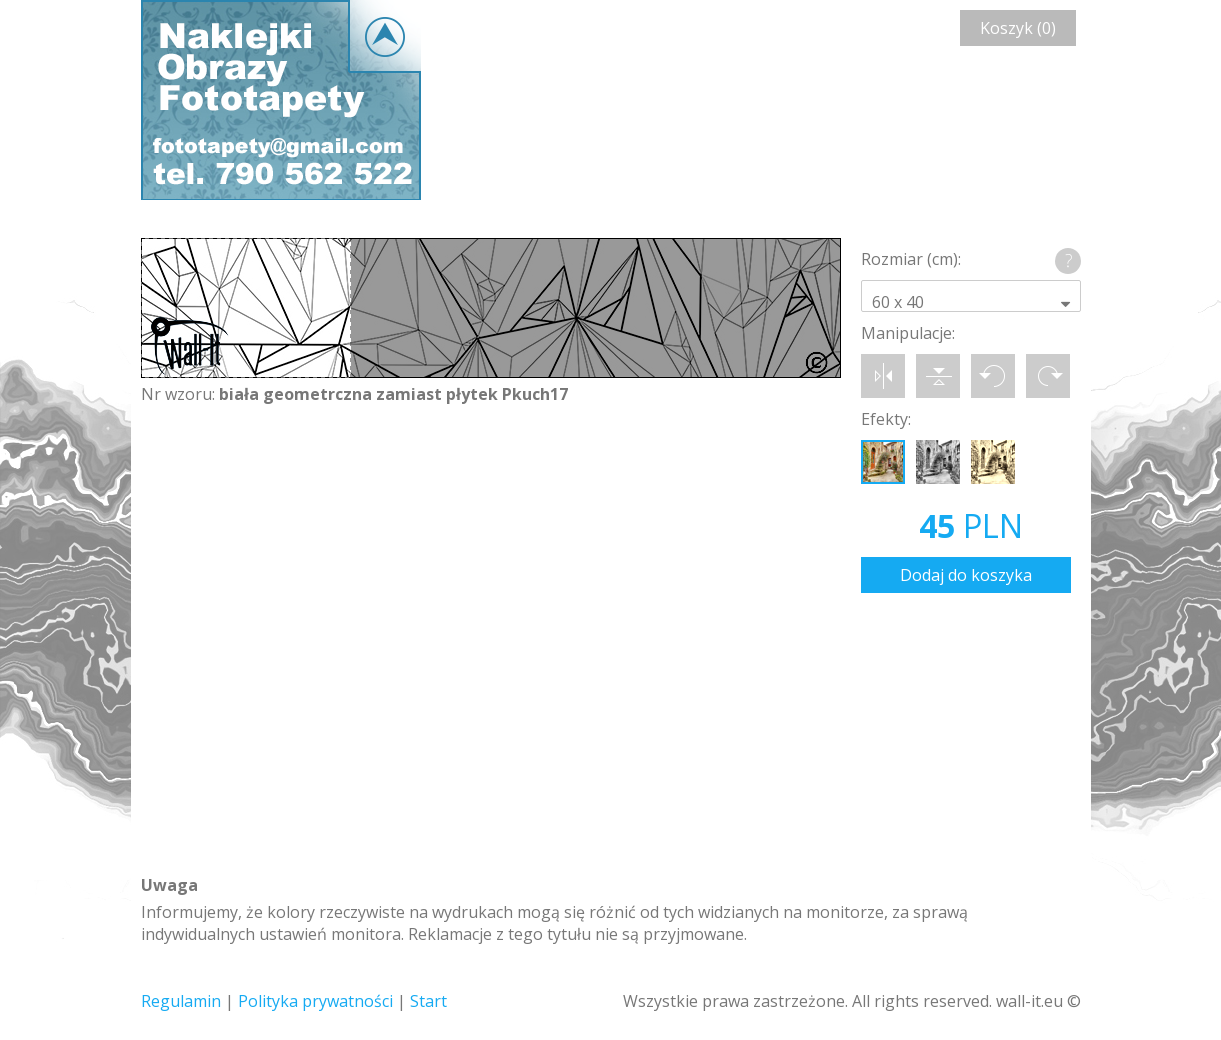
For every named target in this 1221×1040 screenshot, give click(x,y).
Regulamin (181, 1001)
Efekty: (886, 419)
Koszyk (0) (1018, 28)
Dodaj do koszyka (966, 575)
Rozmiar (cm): (911, 259)
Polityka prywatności (315, 1001)
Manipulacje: (908, 333)
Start (428, 1001)
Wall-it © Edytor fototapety (281, 100)
